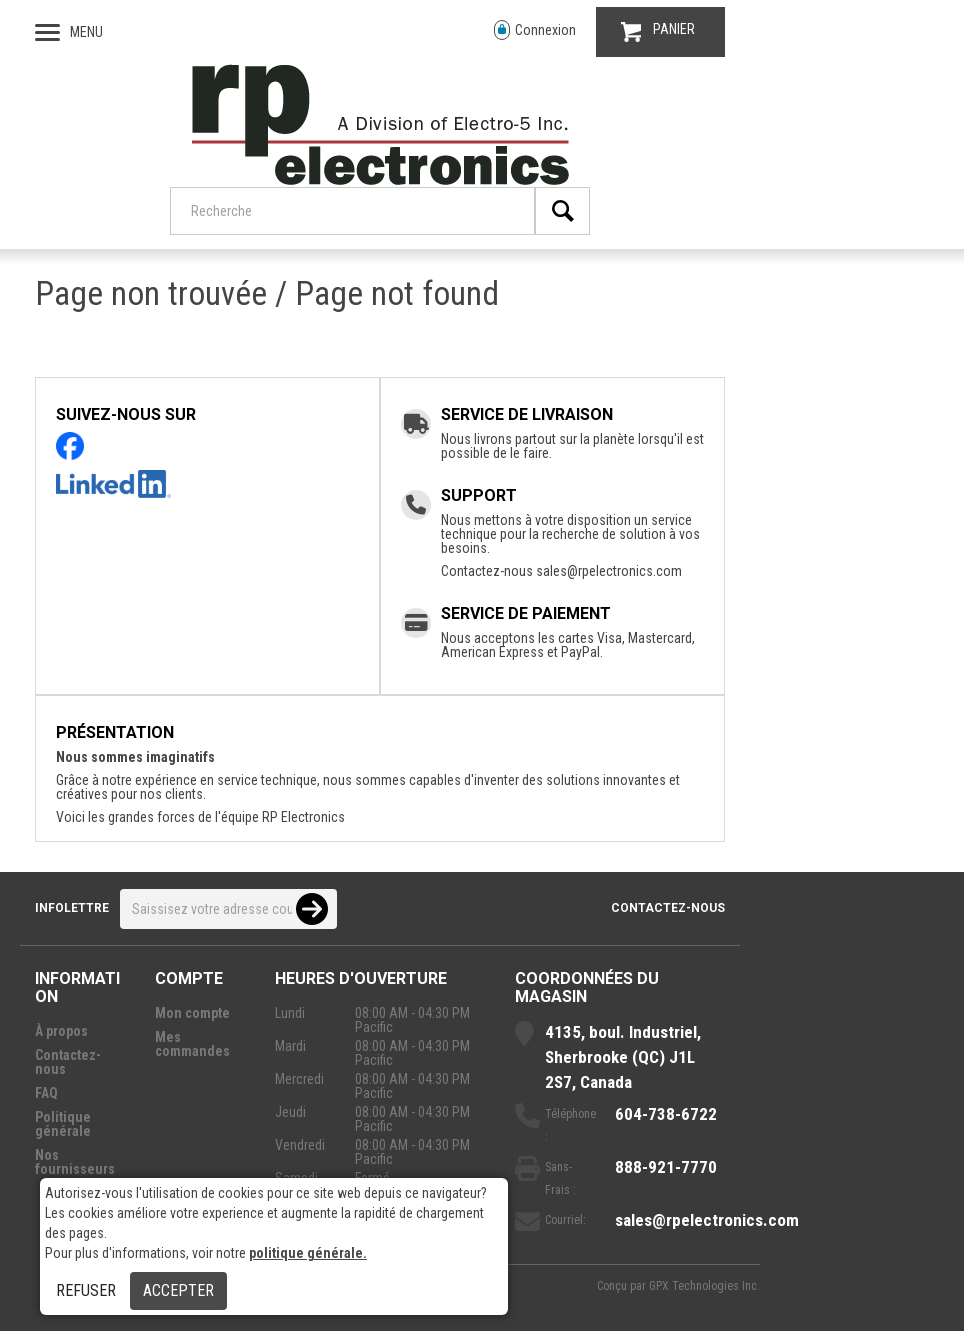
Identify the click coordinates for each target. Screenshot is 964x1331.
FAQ (46, 1093)
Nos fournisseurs (75, 1162)
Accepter (178, 1290)
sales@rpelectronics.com (609, 571)
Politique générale (63, 1124)
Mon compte (192, 1013)
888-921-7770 (666, 1167)
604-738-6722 (666, 1114)
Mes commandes (192, 1044)
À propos (61, 1031)
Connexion (535, 30)
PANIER (658, 31)
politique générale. (308, 1253)
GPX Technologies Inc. (704, 1286)
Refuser (86, 1290)
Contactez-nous (668, 908)
